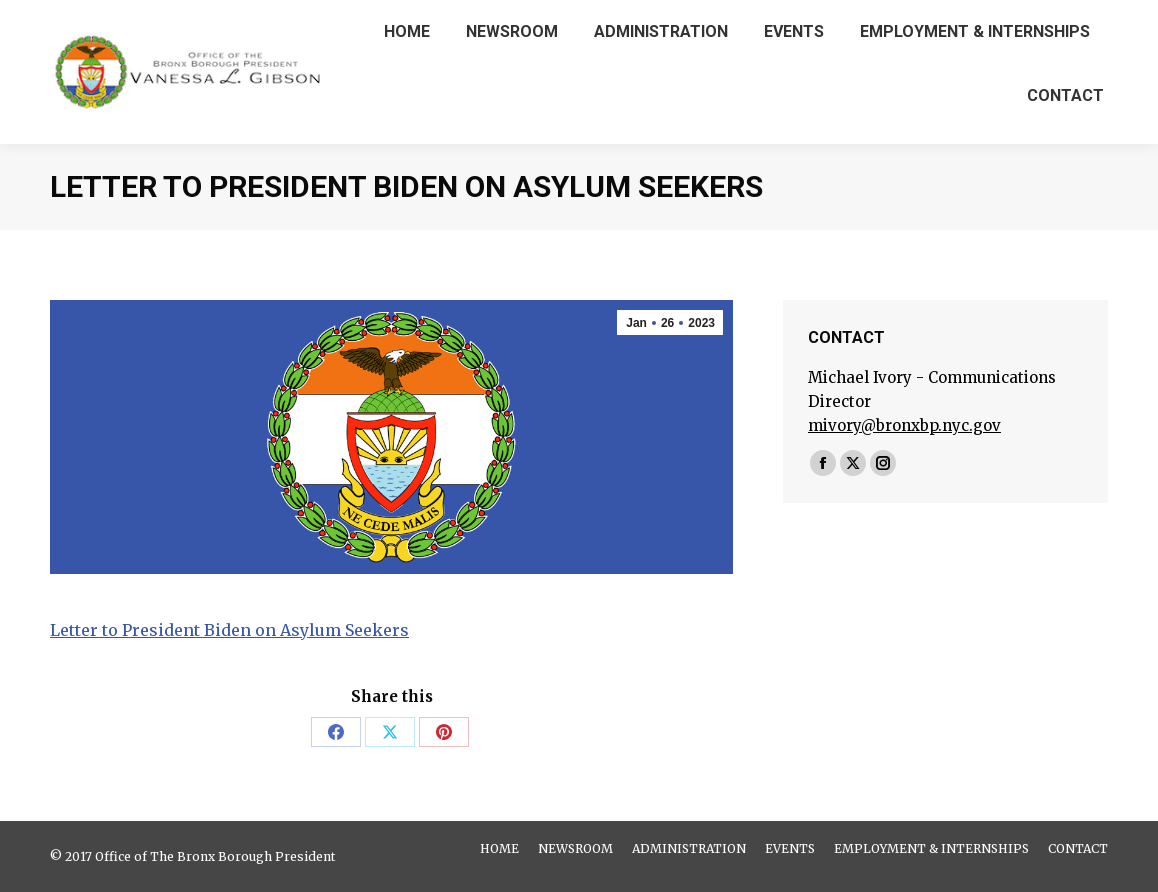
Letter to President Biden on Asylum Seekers (229, 630)
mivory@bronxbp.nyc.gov (904, 425)
